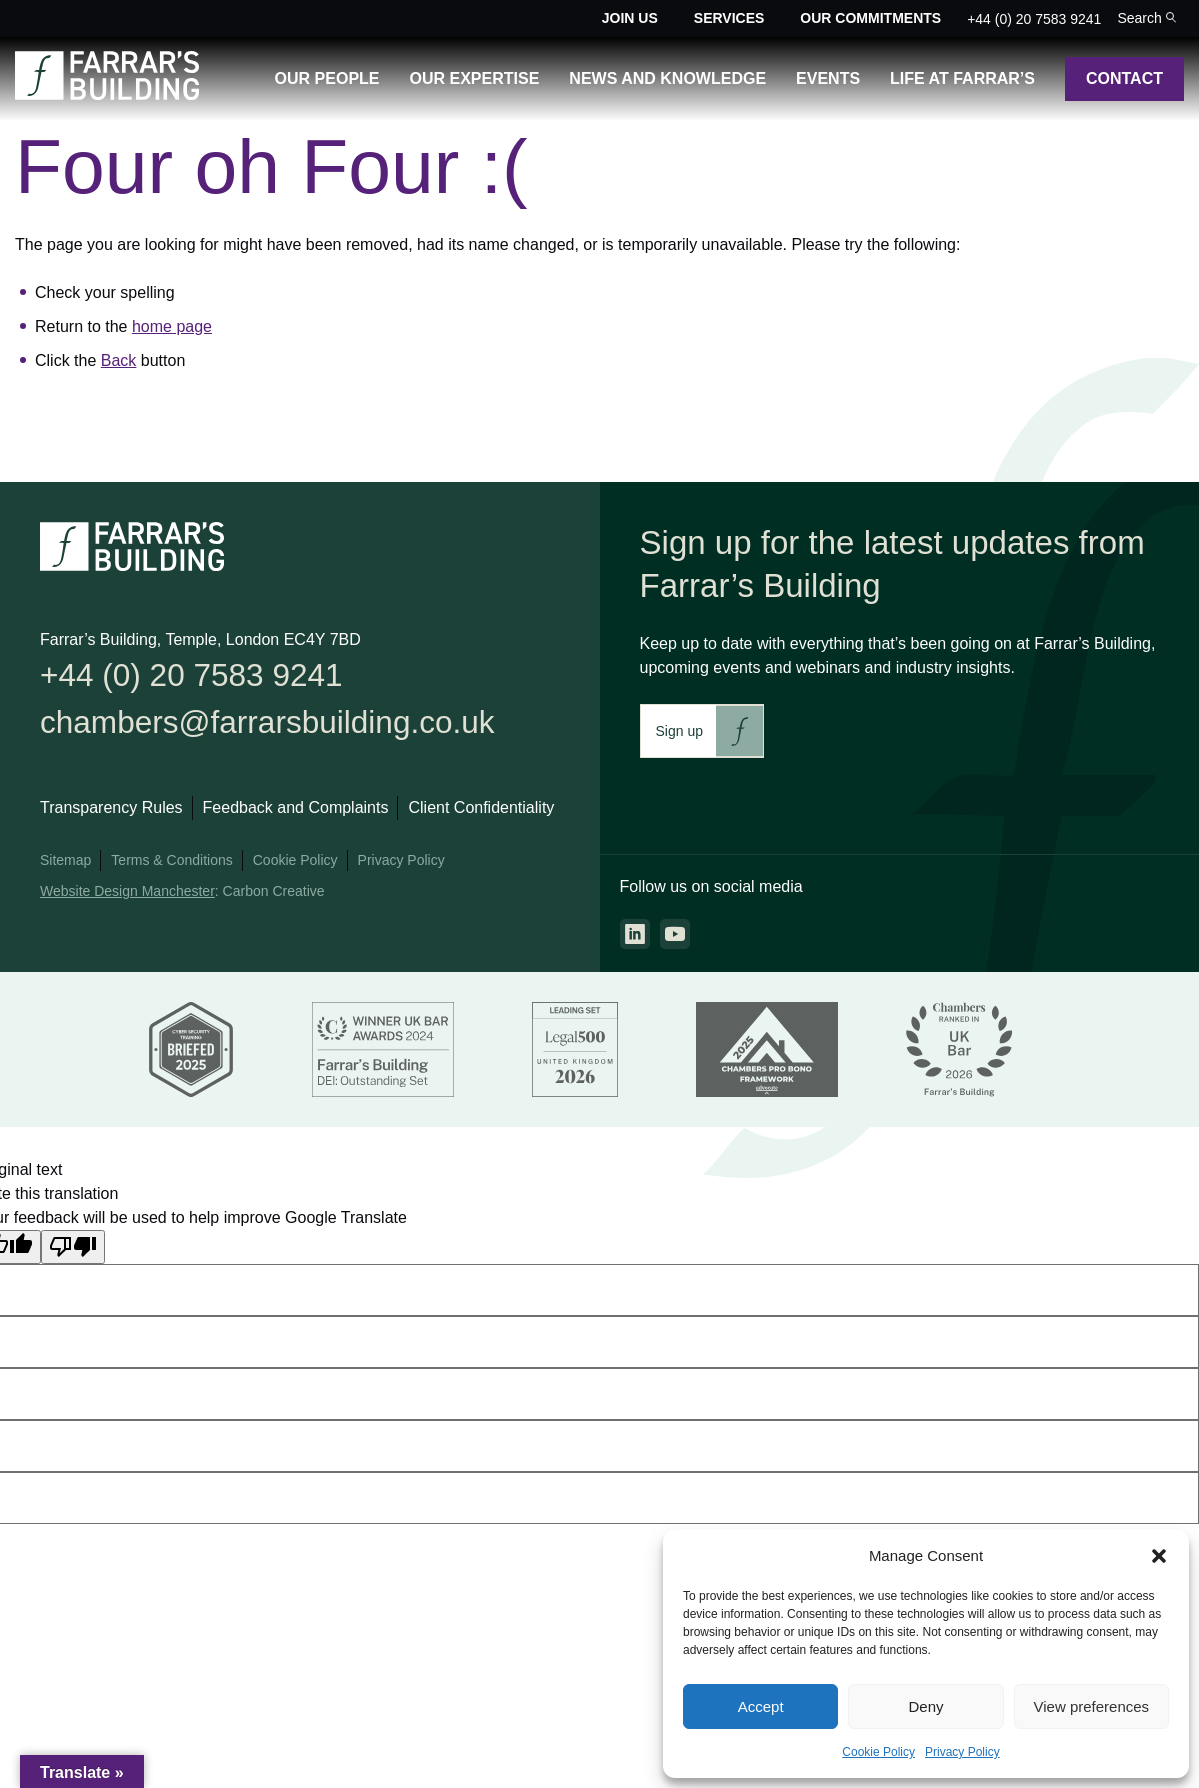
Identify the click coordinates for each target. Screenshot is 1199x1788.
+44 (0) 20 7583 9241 (1034, 19)
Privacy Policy (962, 1752)
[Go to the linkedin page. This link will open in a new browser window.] (635, 934)
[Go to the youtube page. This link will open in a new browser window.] (675, 934)
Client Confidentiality (481, 811)
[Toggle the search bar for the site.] (1146, 18)
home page (172, 326)
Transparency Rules (111, 811)
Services (729, 18)
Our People (327, 78)
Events (828, 78)
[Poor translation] (73, 1250)
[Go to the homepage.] (107, 94)
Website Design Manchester (127, 895)
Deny (925, 1706)
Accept (761, 1706)
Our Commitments (870, 18)
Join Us (630, 18)
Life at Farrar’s (962, 78)
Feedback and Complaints (296, 811)
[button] (1159, 1556)
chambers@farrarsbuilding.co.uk (275, 725)
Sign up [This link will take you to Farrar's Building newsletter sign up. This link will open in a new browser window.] (679, 731)
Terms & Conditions (171, 864)
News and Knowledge (667, 78)
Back (119, 360)
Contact (1124, 78)
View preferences (1092, 1706)
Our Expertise (475, 78)
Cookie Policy (878, 1752)
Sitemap (65, 864)
